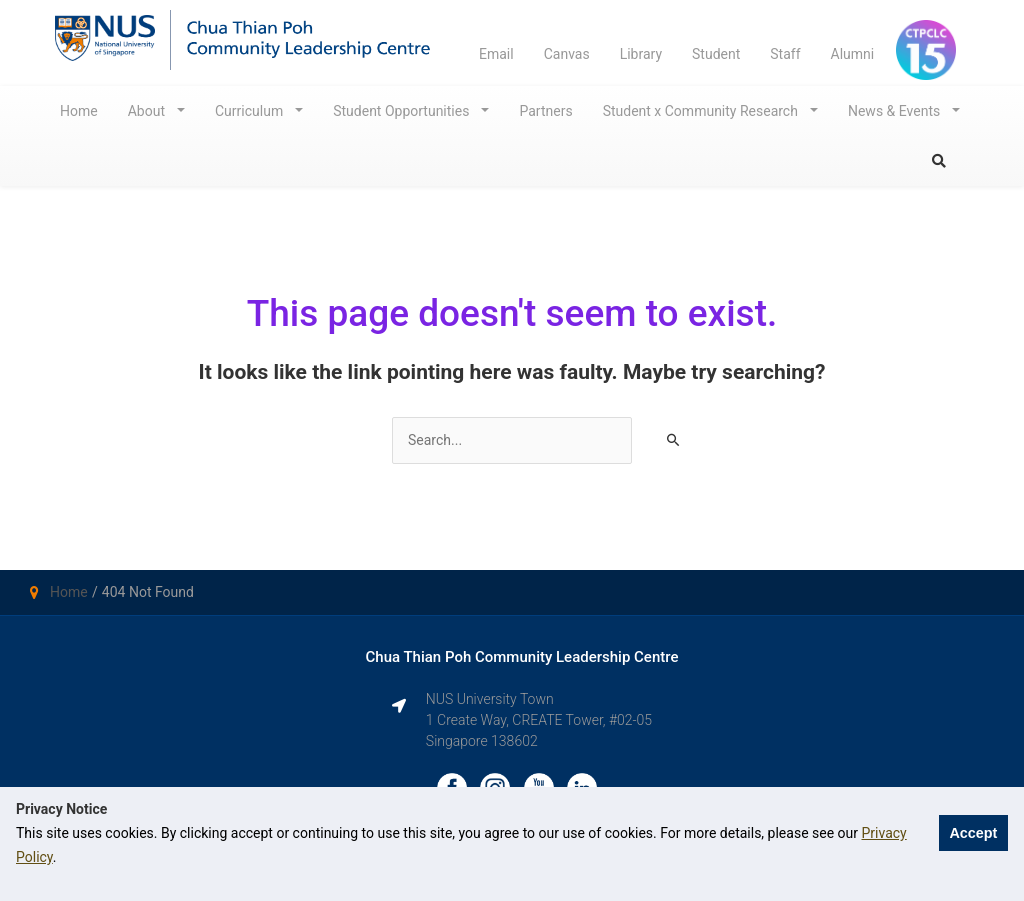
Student (716, 54)
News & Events (896, 111)
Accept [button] (973, 833)
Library (641, 54)
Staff (785, 54)
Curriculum (251, 111)
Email (496, 54)
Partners (545, 111)
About (148, 111)
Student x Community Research (702, 111)
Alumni (853, 54)
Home (79, 111)
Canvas (567, 54)
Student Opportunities (403, 111)
